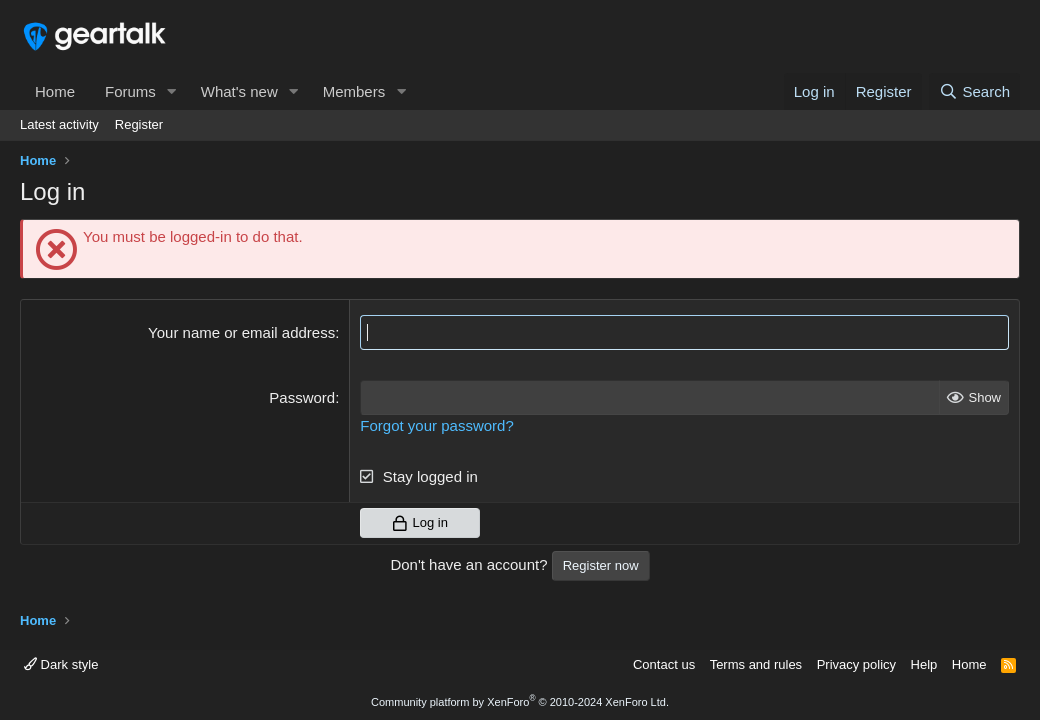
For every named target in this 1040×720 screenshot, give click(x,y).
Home (55, 91)
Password (302, 397)
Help (924, 664)
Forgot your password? (436, 425)
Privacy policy (856, 664)
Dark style (61, 664)
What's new (239, 91)
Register (139, 124)
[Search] (974, 91)
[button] (172, 91)
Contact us (664, 664)
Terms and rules (756, 664)
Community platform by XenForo (520, 702)
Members (354, 91)
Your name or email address (241, 332)
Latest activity (59, 124)
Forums (130, 91)
